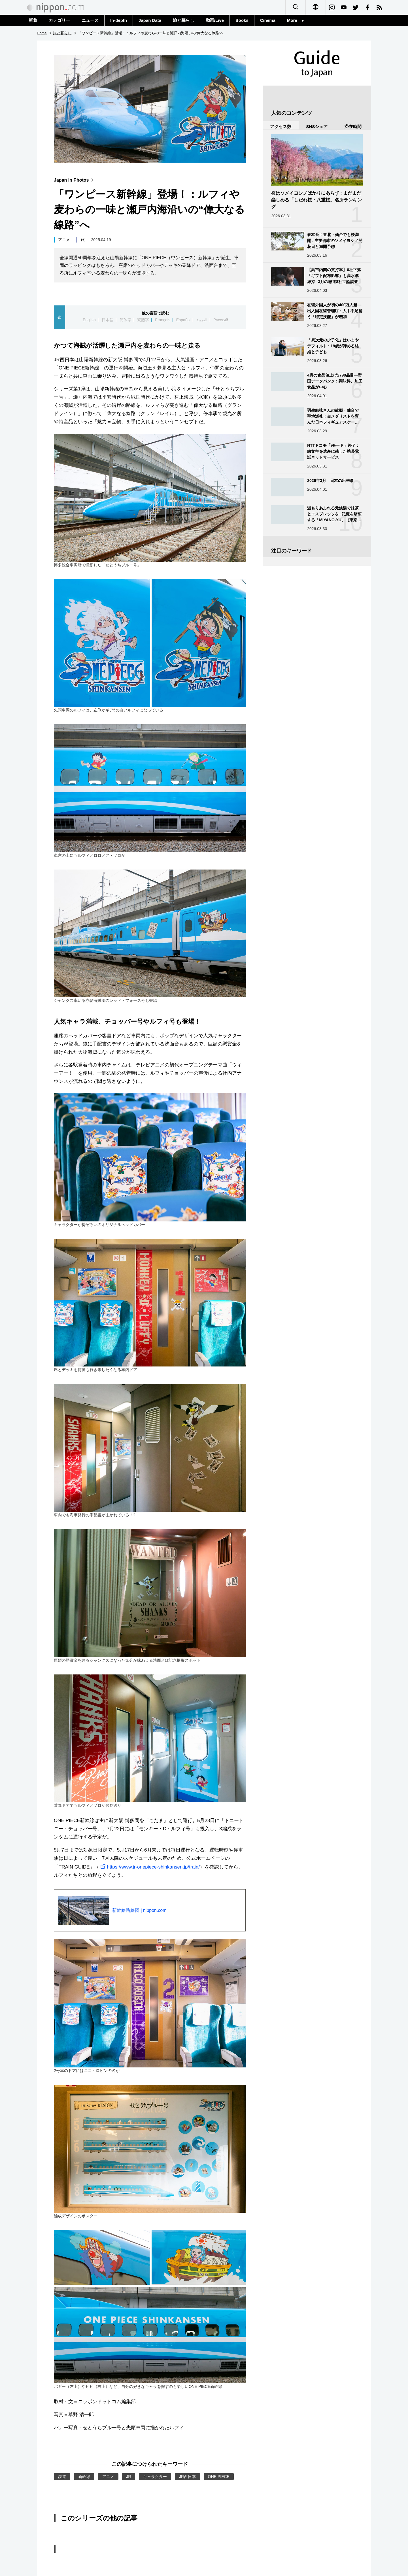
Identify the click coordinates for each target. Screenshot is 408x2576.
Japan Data (150, 20)
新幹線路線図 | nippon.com (139, 1910)
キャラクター (155, 2476)
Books (241, 20)
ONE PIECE (219, 2476)
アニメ (64, 239)
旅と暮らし (183, 20)
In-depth (118, 20)
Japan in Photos (75, 180)
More (295, 20)
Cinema (267, 20)
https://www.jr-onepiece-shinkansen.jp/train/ (149, 1867)
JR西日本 (187, 2476)
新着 (33, 20)
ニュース (90, 20)
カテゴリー (59, 20)
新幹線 (84, 2476)
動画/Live (215, 20)
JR (128, 2476)
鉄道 (62, 2476)
